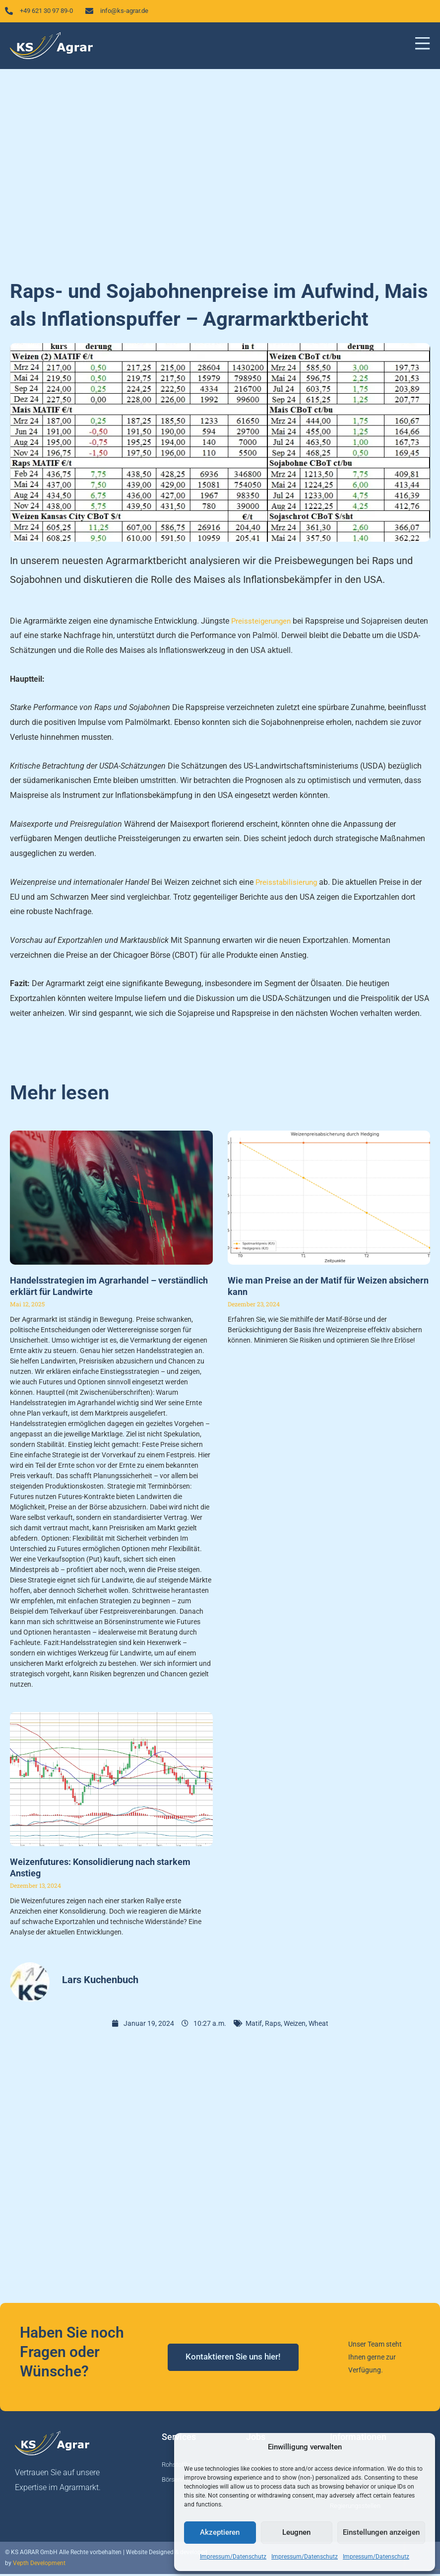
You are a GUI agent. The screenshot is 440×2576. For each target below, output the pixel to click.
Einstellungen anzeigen (381, 2532)
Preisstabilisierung (287, 884)
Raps (273, 2026)
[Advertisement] (220, 170)
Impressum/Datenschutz (233, 2556)
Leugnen (296, 2532)
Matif (254, 2026)
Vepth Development (39, 2565)
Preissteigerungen (262, 623)
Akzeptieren (220, 2532)
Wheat (318, 2026)
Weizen (295, 2026)
